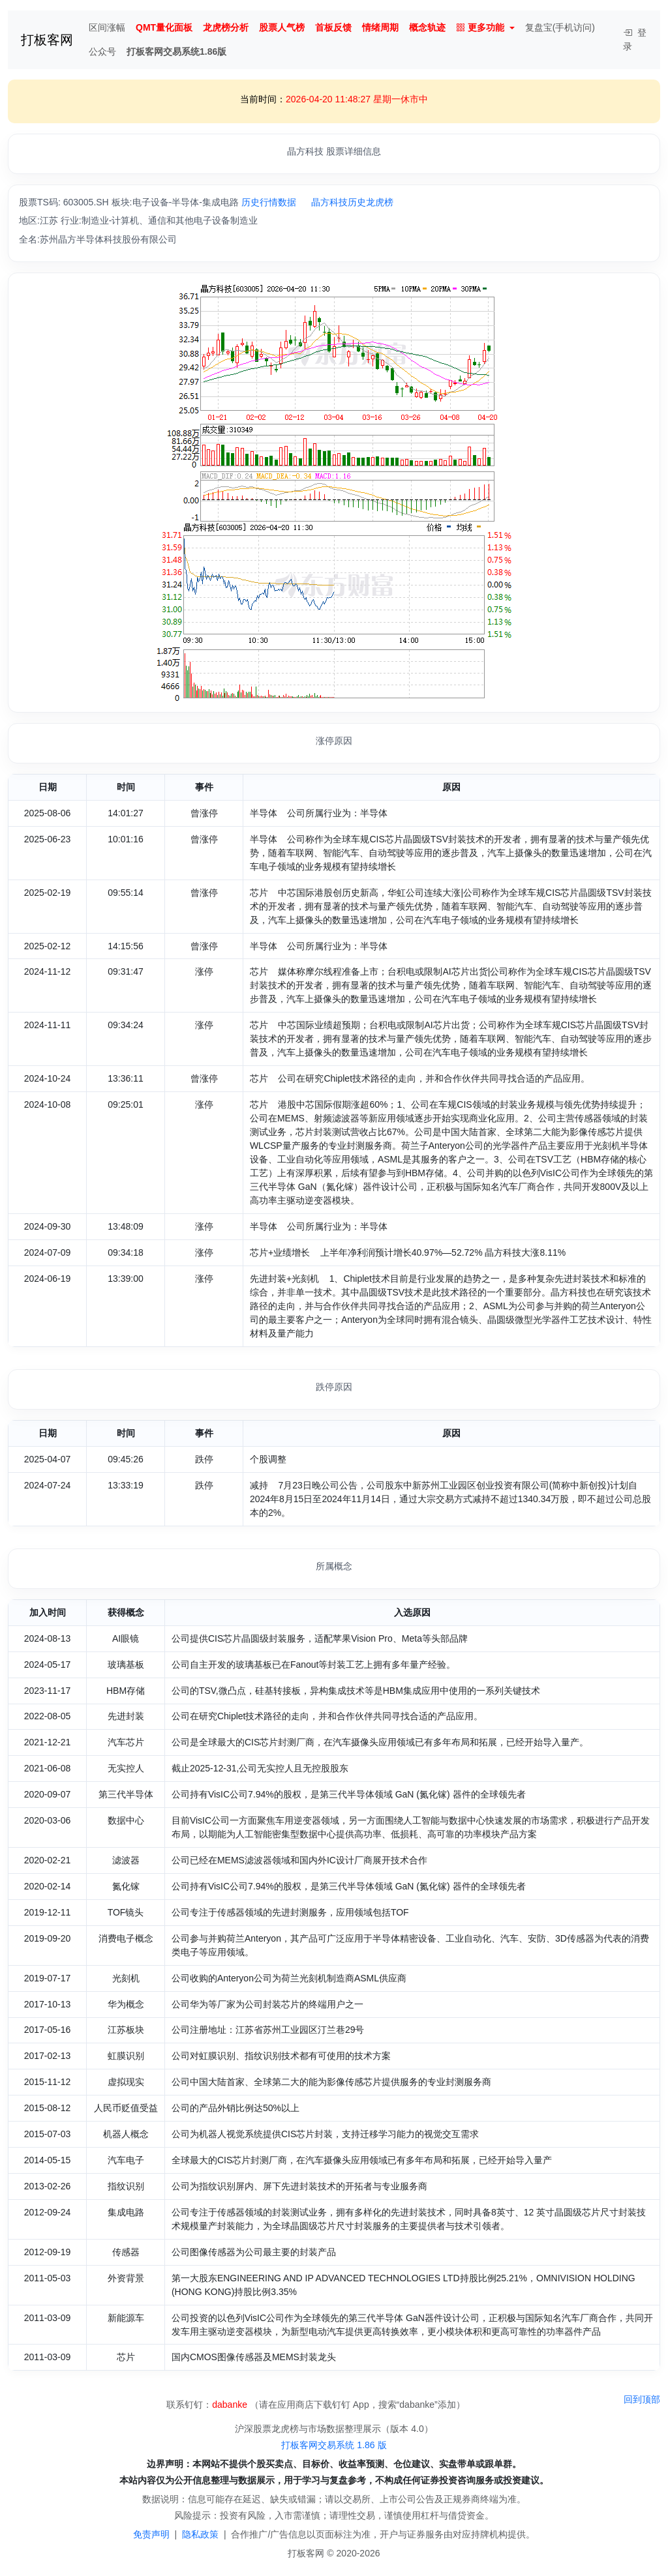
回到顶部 (642, 2399)
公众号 (102, 51)
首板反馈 (333, 27)
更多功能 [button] (480, 28)
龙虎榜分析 (226, 27)
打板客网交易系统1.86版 (176, 51)
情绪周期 (380, 27)
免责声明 (151, 2534)
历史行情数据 (268, 202)
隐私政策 (200, 2534)
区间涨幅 (107, 27)
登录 (634, 39)
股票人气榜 (282, 27)
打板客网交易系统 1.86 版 (333, 2445)
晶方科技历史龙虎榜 (352, 202)
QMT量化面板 (164, 27)
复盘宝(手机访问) (560, 27)
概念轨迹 (427, 27)
